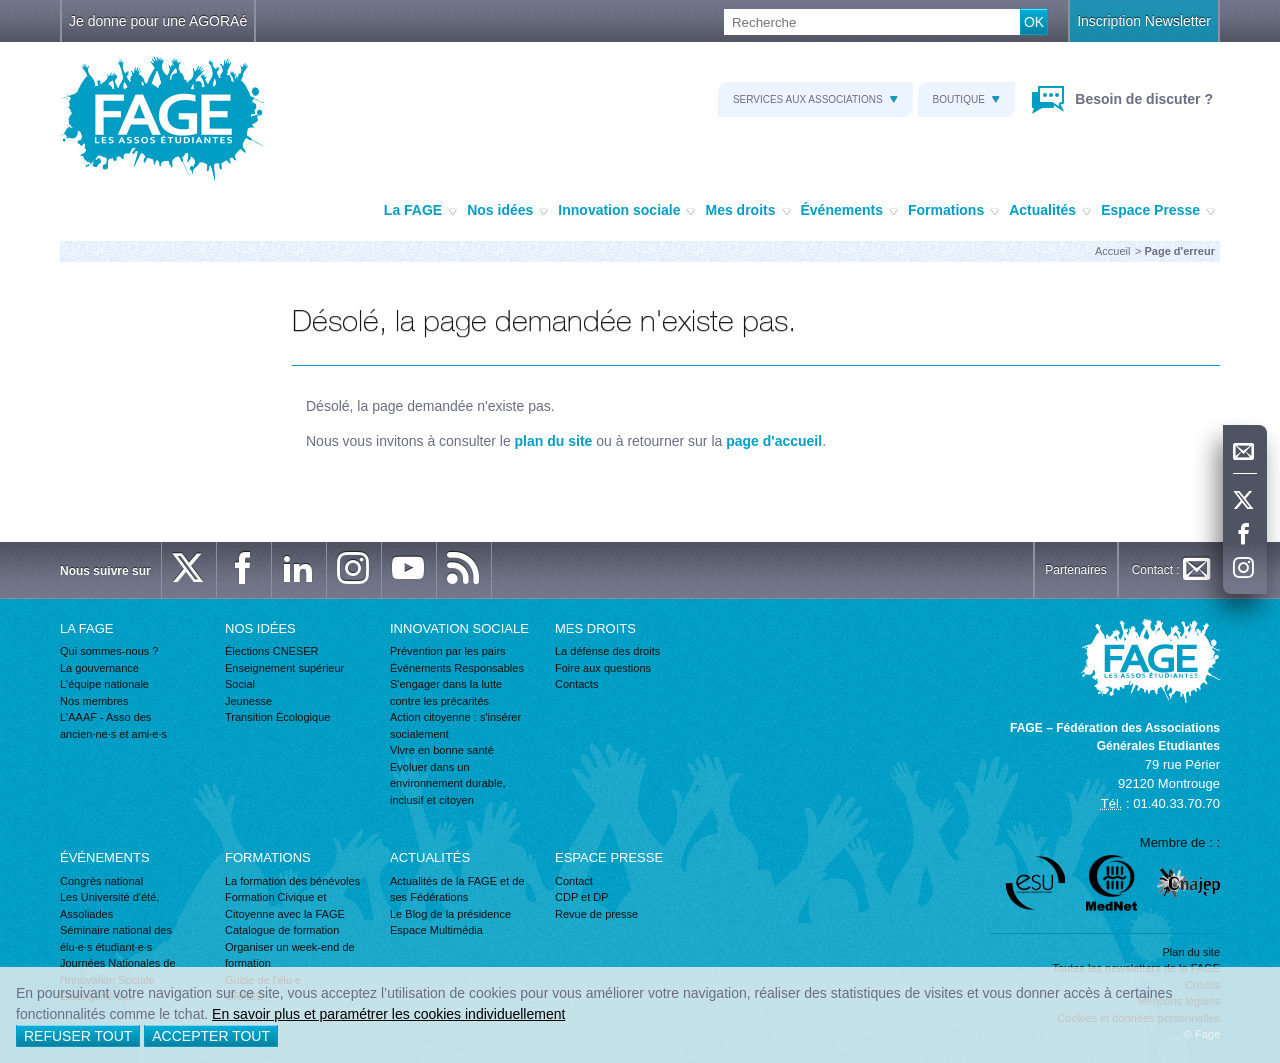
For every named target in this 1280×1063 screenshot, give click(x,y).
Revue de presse (596, 914)
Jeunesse (248, 701)
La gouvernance (99, 668)
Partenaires (1075, 570)
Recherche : (0, 9)
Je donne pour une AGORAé (158, 21)
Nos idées (507, 211)
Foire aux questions (603, 668)
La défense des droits (607, 651)
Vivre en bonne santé (442, 750)
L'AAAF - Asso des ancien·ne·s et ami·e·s (113, 725)
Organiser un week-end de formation (290, 955)
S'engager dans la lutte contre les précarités (446, 692)
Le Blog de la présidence (450, 914)
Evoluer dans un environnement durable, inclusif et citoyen (448, 783)
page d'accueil (774, 441)
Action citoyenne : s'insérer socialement (455, 725)
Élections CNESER (272, 651)
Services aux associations (815, 99)
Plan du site (1191, 952)
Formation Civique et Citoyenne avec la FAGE (285, 905)
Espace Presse (1158, 211)
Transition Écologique (277, 717)
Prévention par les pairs (448, 651)
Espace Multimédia (436, 930)
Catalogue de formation (282, 930)
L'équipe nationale (104, 684)
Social (240, 684)
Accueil (1112, 251)
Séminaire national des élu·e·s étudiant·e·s (116, 938)
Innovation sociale (626, 211)
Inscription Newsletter (1144, 21)
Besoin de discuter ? (1142, 99)
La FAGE (420, 211)
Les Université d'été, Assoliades (109, 905)
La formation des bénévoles (292, 881)
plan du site (554, 441)
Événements (849, 211)
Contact (574, 881)
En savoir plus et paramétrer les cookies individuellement (388, 1014)
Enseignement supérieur (284, 668)
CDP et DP (582, 897)
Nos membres (94, 701)
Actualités (1050, 211)
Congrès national (101, 881)
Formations (953, 211)
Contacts (576, 684)
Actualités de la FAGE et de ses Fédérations (457, 889)
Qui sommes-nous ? (109, 651)
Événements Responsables (457, 668)
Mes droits (747, 211)
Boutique (966, 99)
